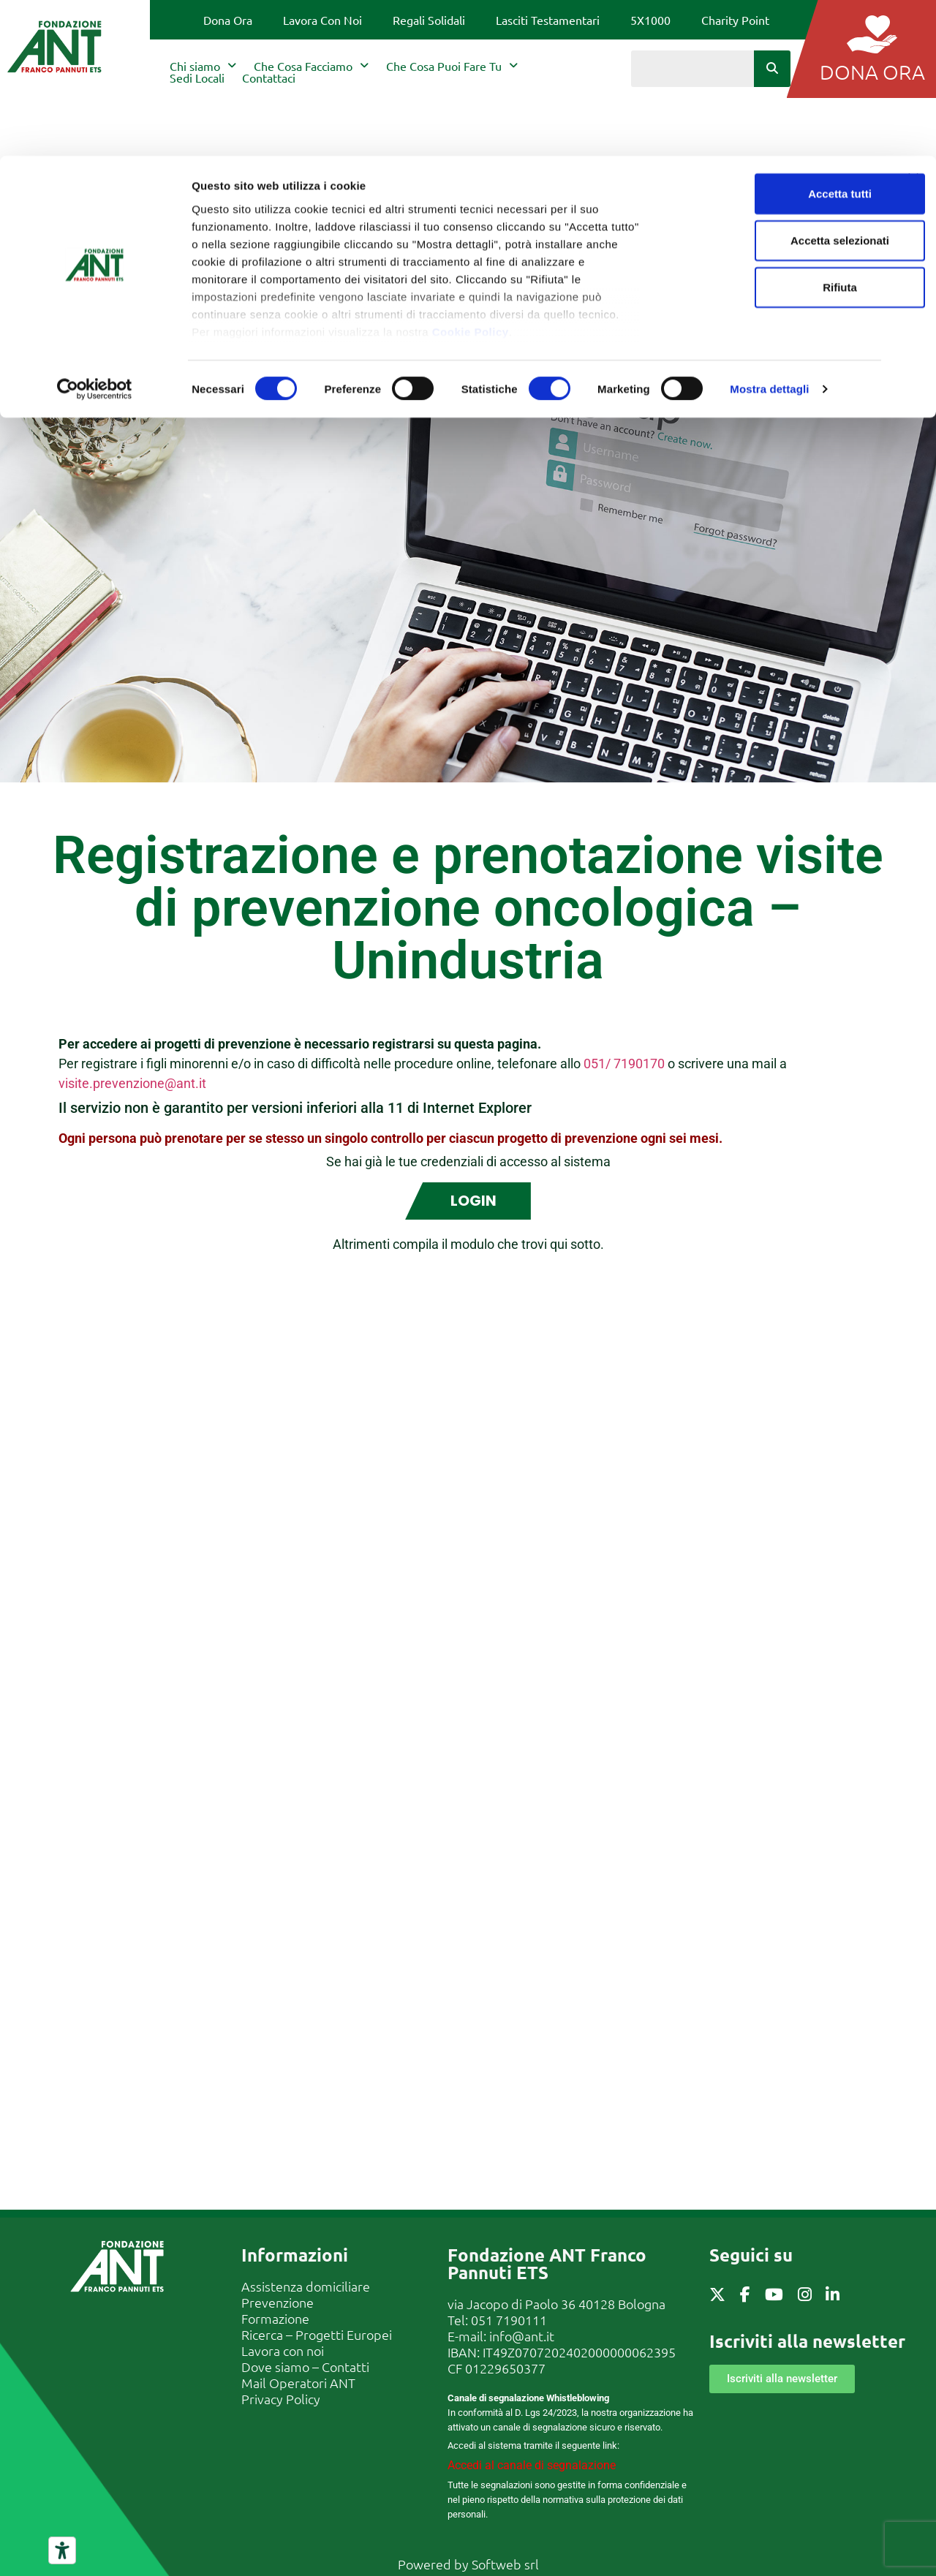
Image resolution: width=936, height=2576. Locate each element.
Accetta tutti (777, 37)
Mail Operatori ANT (298, 2381)
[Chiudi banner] (913, 23)
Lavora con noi (282, 2349)
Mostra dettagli (769, 233)
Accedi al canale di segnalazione (532, 2464)
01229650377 (505, 2367)
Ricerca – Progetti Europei (316, 2333)
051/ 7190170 (624, 1063)
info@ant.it (521, 2335)
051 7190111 (509, 2319)
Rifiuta (777, 131)
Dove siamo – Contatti (305, 2365)
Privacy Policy (280, 2398)
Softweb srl (505, 2563)
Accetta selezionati (776, 84)
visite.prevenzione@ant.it (132, 1083)
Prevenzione (277, 2301)
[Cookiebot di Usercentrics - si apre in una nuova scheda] (95, 234)
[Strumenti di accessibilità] (62, 2550)
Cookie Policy (470, 176)
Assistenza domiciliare (305, 2285)
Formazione (275, 2317)
